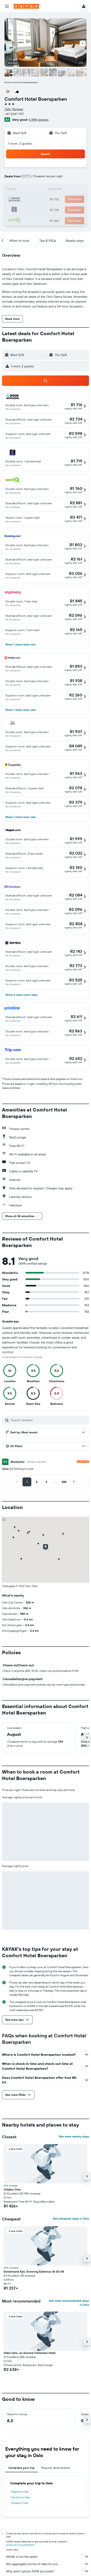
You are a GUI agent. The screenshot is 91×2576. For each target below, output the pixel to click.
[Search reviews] (49, 1420)
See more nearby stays (74, 2136)
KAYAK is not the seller (47, 2556)
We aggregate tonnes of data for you (47, 2563)
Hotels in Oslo (19, 2503)
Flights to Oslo (20, 2491)
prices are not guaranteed (20, 2544)
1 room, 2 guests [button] (20, 143)
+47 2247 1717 (14, 114)
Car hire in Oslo (20, 2497)
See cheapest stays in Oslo (71, 2218)
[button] (6, 6)
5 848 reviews (39, 120)
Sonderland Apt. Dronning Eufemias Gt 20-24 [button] (34, 2271)
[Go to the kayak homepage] (26, 6)
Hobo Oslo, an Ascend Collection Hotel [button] (30, 2353)
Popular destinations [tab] (55, 2468)
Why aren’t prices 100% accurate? (47, 2571)
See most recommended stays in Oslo (69, 2303)
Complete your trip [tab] (21, 2468)
